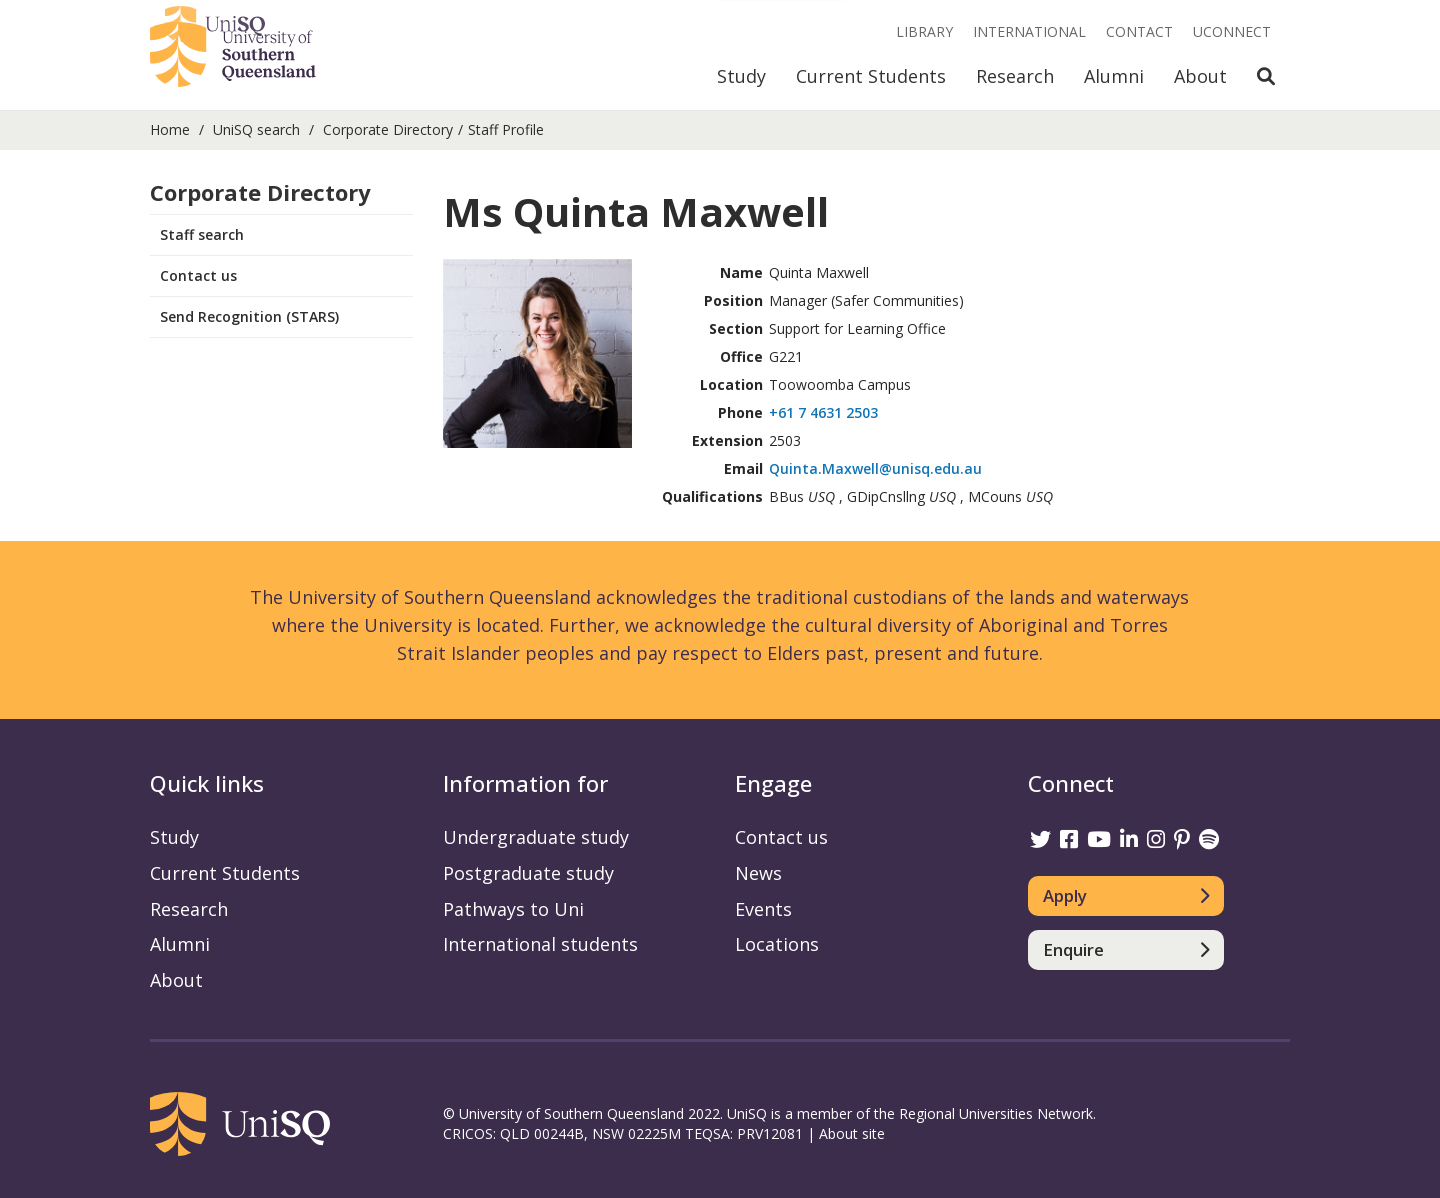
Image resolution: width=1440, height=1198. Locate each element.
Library (924, 31)
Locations (777, 944)
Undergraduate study (536, 837)
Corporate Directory (388, 129)
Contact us (198, 275)
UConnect (1232, 31)
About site (852, 1133)
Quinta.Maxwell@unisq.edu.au (875, 468)
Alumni (1114, 76)
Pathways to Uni (513, 909)
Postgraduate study (528, 873)
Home (170, 129)
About (1200, 76)
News (758, 873)
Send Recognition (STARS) (249, 316)
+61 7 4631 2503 (823, 412)
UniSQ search (256, 129)
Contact (1139, 31)
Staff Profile (506, 129)
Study (741, 76)
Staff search (202, 234)
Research (1015, 76)
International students (540, 944)
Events (763, 909)
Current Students (871, 76)
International (1029, 31)
